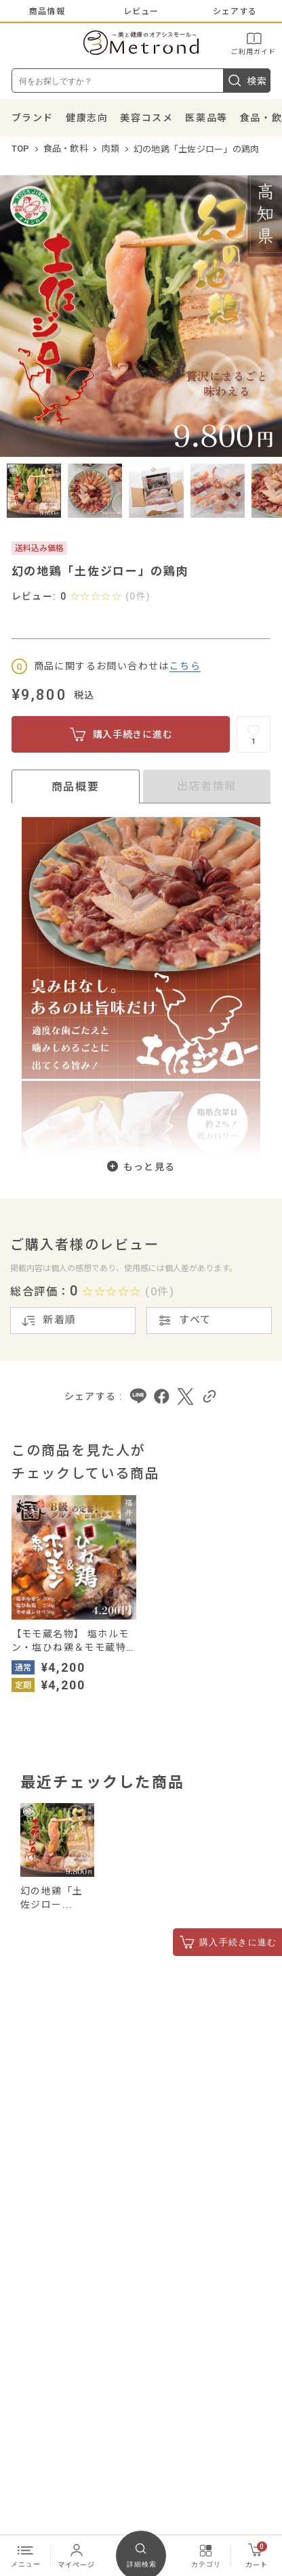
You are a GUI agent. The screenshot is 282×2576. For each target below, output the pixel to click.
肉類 (111, 148)
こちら (185, 666)
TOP (21, 148)
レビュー (141, 11)
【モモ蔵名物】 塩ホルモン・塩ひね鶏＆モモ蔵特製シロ (70, 1640)
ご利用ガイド (253, 42)
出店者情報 (207, 786)
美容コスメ (146, 117)
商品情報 (47, 11)
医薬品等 (206, 117)
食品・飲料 (65, 148)
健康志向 (87, 117)
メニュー (26, 2555)
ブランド (33, 117)
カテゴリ (206, 2555)
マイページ (76, 2555)
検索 (246, 80)
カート (256, 2555)
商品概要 (75, 786)
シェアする (235, 11)
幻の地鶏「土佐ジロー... (51, 1898)
